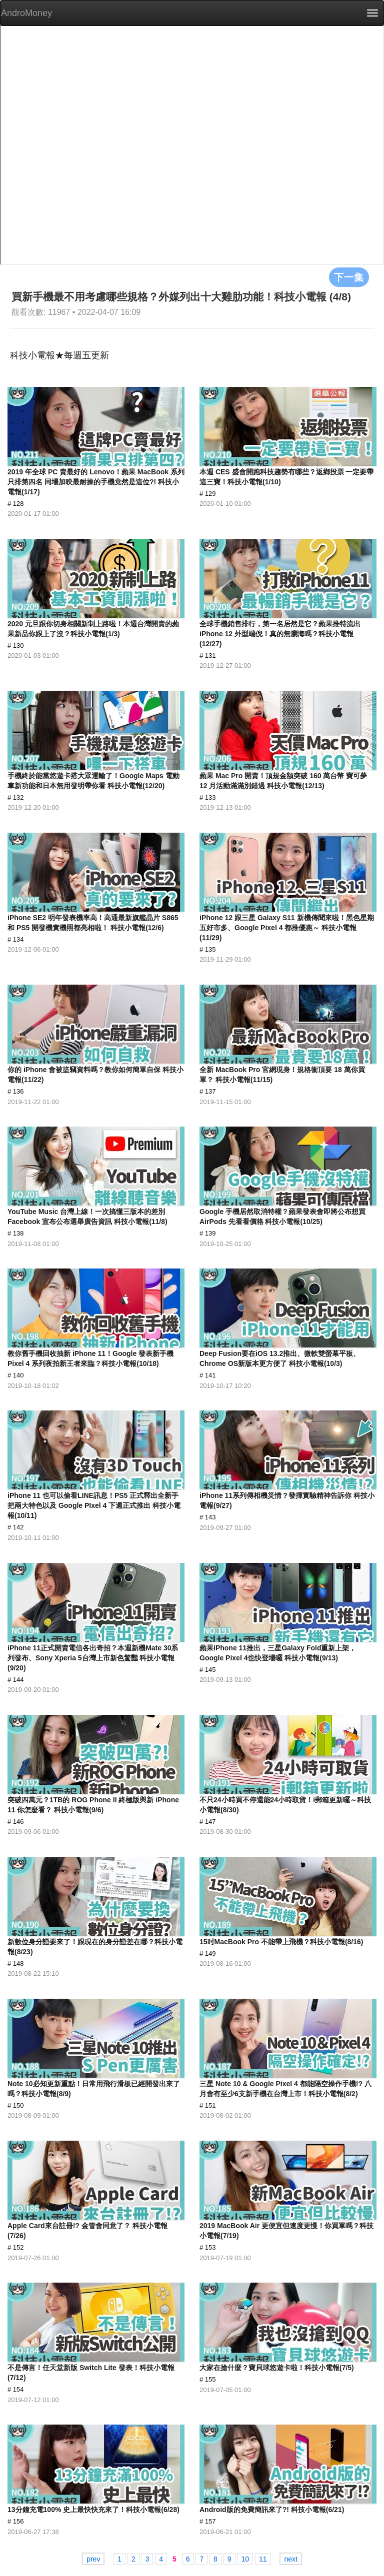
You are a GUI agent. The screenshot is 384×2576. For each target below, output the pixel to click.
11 (263, 2559)
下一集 (349, 276)
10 (245, 2559)
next (290, 2559)
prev (93, 2559)
